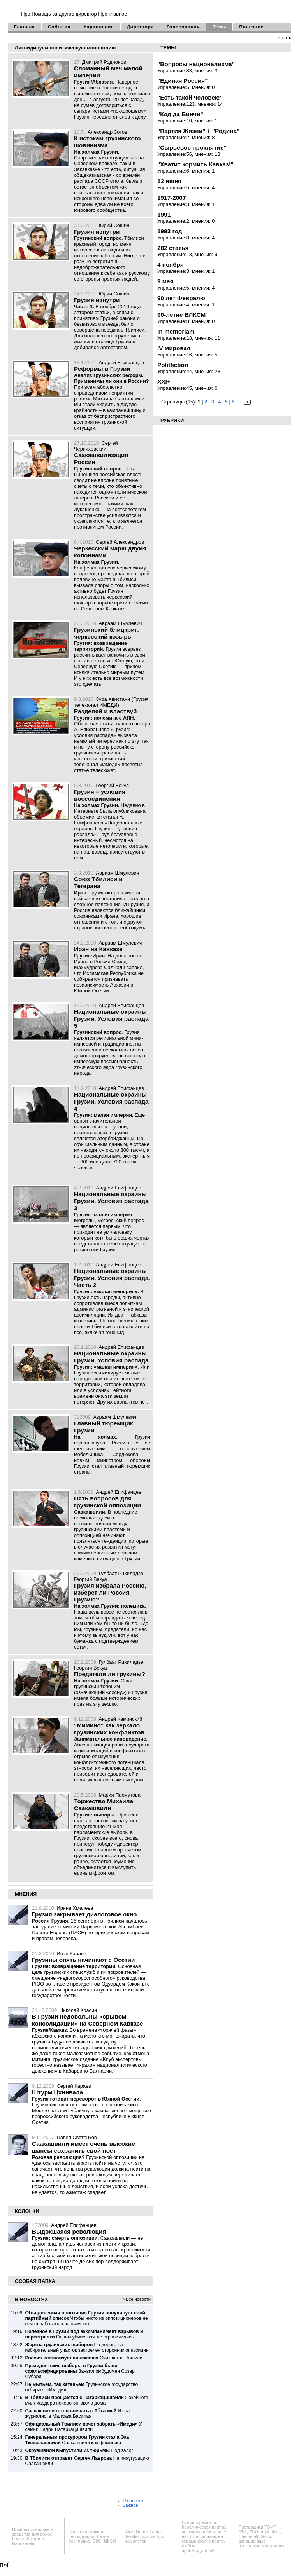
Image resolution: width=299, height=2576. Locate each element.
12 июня (169, 181)
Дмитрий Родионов (104, 62)
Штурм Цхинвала (57, 2092)
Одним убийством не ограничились (84, 2334)
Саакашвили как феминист (77, 2440)
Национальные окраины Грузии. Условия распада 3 (111, 1201)
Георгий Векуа (112, 785)
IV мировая (173, 348)
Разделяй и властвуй (105, 711)
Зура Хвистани (113, 699)
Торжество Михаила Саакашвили (103, 1804)
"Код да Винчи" (180, 114)
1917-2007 (171, 197)
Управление (99, 26)
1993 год (169, 231)
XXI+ (164, 381)
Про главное (112, 14)
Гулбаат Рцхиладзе (121, 1573)
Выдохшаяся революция (69, 2231)
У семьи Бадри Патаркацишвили (83, 2426)
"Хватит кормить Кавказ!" (195, 164)
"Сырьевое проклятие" (192, 147)
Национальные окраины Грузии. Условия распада (111, 1357)
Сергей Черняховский (96, 446)
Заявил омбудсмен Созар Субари (79, 2371)
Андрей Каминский (120, 1719)
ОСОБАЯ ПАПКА (35, 2281)
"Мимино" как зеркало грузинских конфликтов (109, 1729)
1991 (164, 214)
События (59, 26)
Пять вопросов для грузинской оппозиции (107, 1502)
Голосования (183, 26)
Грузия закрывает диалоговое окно (84, 1914)
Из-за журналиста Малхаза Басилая (77, 2413)
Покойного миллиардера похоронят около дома (86, 2400)
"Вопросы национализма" (196, 64)
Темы (219, 26)
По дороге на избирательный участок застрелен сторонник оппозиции (86, 2347)
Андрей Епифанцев (121, 362)
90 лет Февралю (181, 298)
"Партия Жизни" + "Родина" (198, 130)
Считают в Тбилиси (83, 2358)
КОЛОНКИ (27, 2211)
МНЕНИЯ (26, 1894)
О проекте (133, 2500)
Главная (24, 26)
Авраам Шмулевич (120, 623)
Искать (284, 37)
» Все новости (136, 2299)
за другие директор (74, 14)
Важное (130, 2505)
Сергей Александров (120, 542)
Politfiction (172, 365)
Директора (140, 26)
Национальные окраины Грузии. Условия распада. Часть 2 (112, 1278)
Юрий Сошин (114, 225)
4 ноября (170, 264)
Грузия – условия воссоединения (99, 795)
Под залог (79, 2450)
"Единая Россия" (182, 80)
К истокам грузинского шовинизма (107, 141)
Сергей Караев (74, 2086)
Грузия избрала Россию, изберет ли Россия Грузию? (110, 1592)
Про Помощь (36, 14)
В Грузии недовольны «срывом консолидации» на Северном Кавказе (87, 2020)
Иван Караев (71, 1953)
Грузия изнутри (97, 231)
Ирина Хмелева (75, 1908)
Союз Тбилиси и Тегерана (98, 882)
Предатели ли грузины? (109, 1674)
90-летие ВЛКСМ (181, 314)
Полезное (251, 26)
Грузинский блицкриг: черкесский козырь (106, 633)
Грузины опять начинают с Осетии (83, 1959)
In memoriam (176, 331)
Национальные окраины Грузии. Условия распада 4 (111, 1101)
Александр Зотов (107, 132)
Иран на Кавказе (98, 949)
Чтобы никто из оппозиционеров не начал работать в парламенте (86, 2318)
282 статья (172, 248)
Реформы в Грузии (102, 368)
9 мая (165, 281)
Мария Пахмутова (120, 1795)
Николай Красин (78, 2010)
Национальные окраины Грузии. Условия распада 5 (111, 1018)
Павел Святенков (77, 2137)
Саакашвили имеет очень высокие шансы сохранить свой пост (83, 2147)
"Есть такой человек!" (190, 97)
